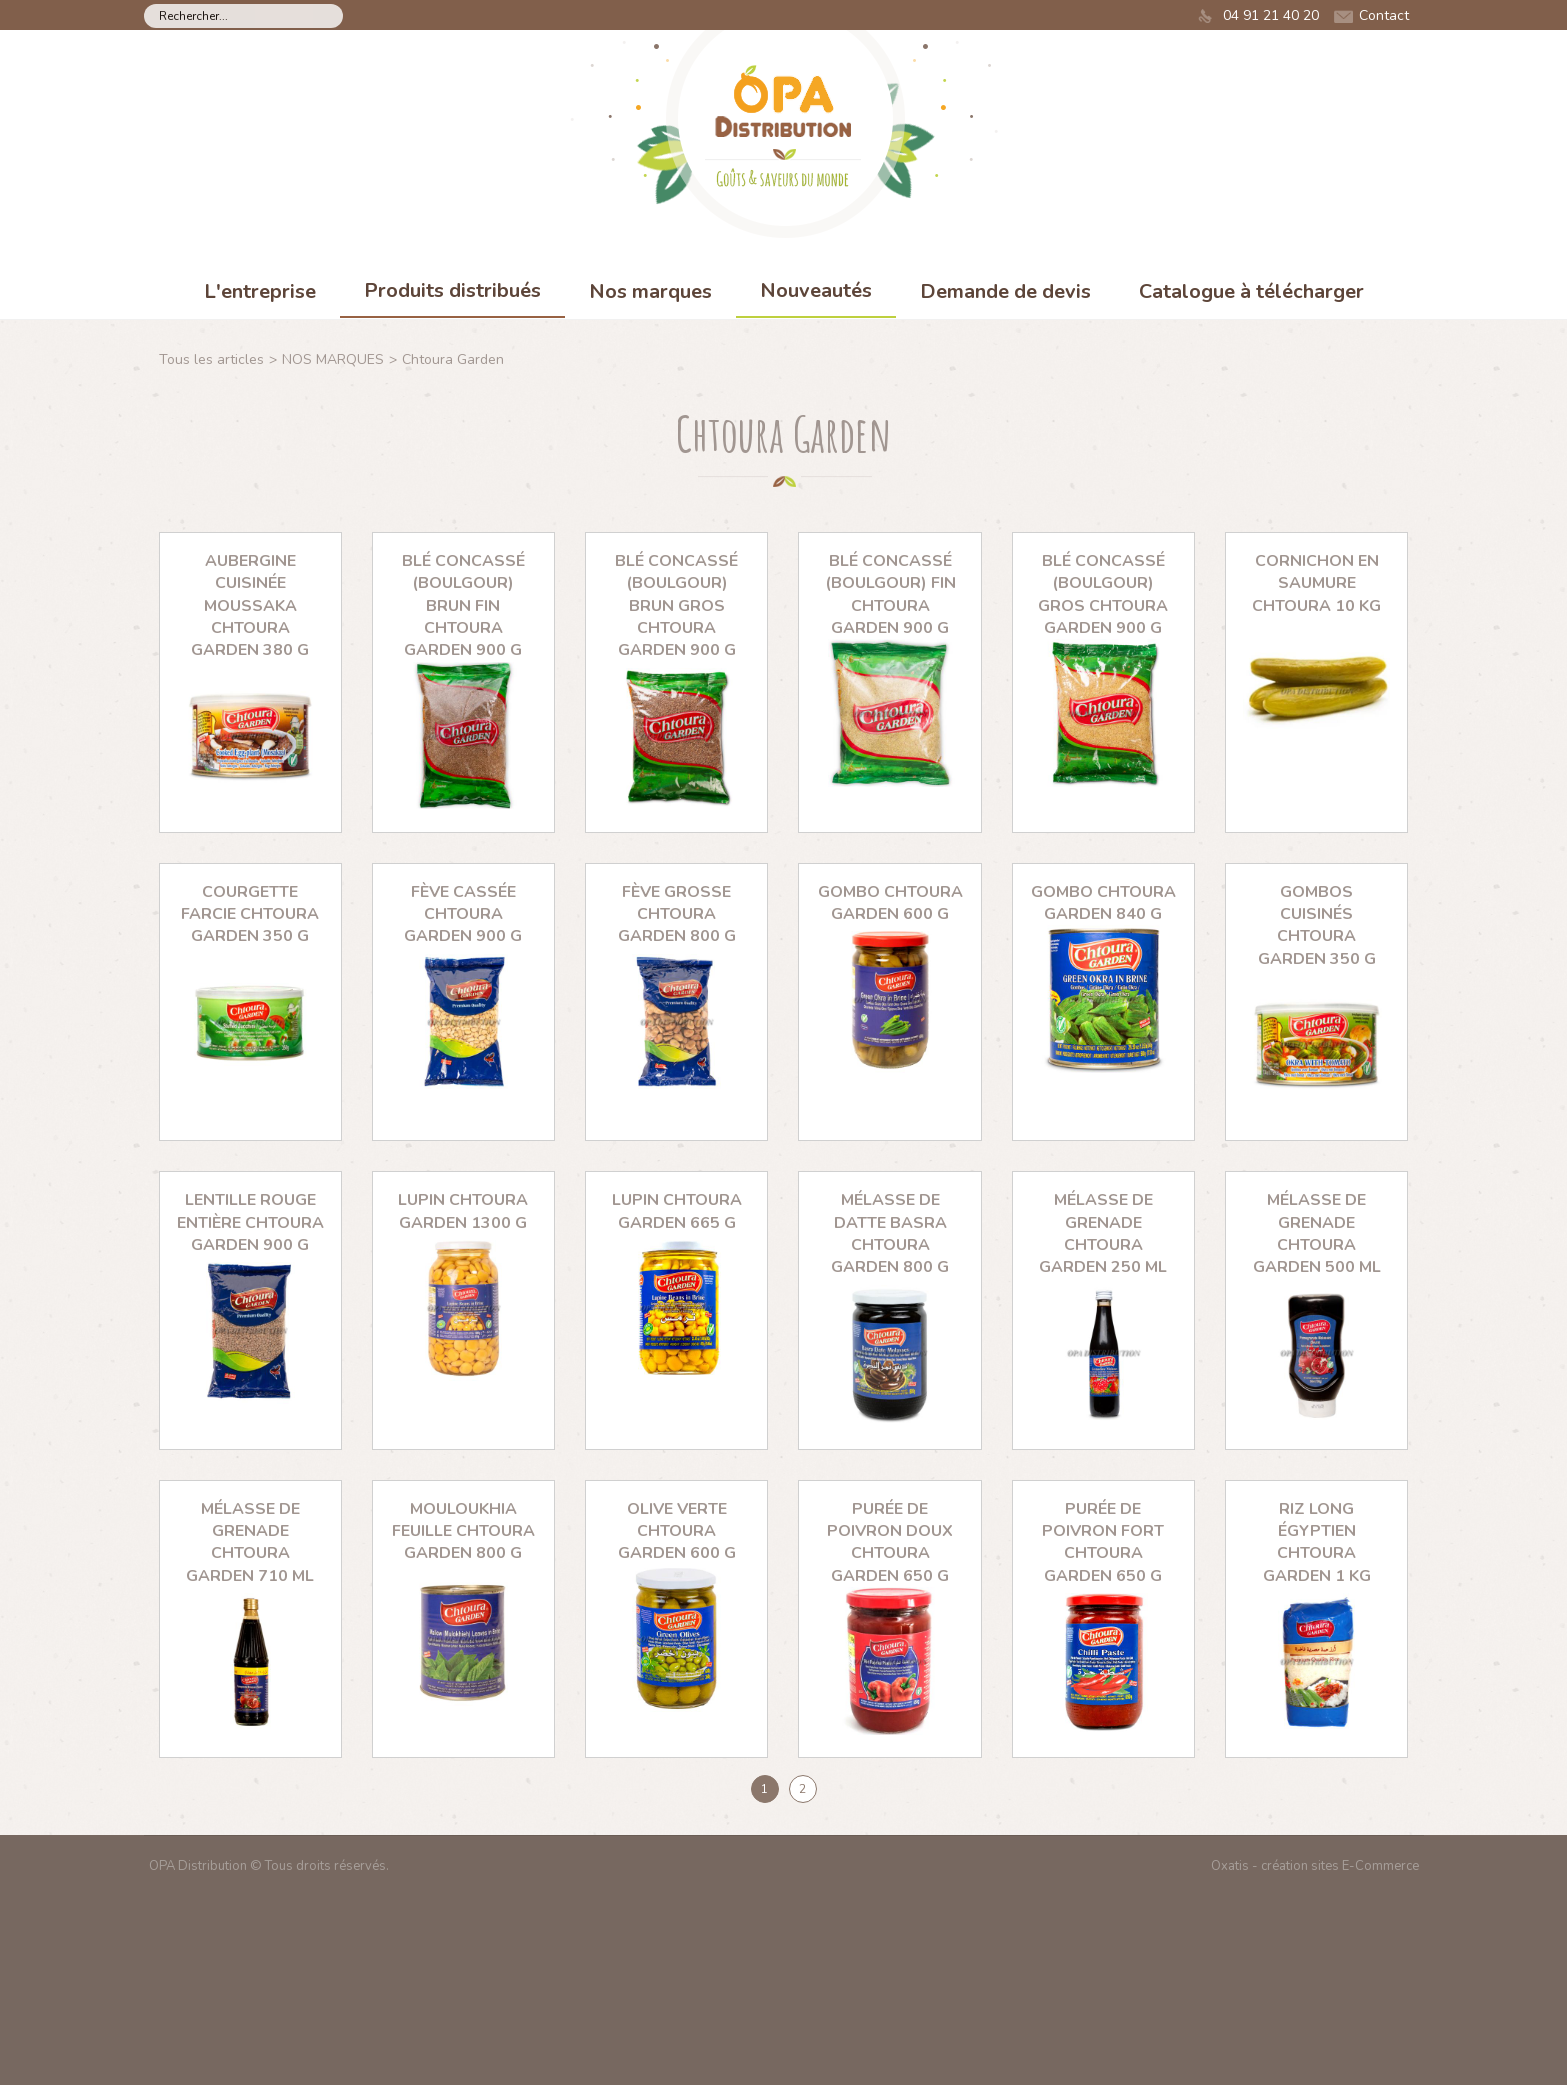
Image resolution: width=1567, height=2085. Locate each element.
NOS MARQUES (333, 359)
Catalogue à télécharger (1251, 291)
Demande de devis (1005, 291)
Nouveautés (816, 290)
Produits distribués (452, 290)
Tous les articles (211, 359)
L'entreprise (260, 291)
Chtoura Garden (453, 359)
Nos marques (650, 291)
